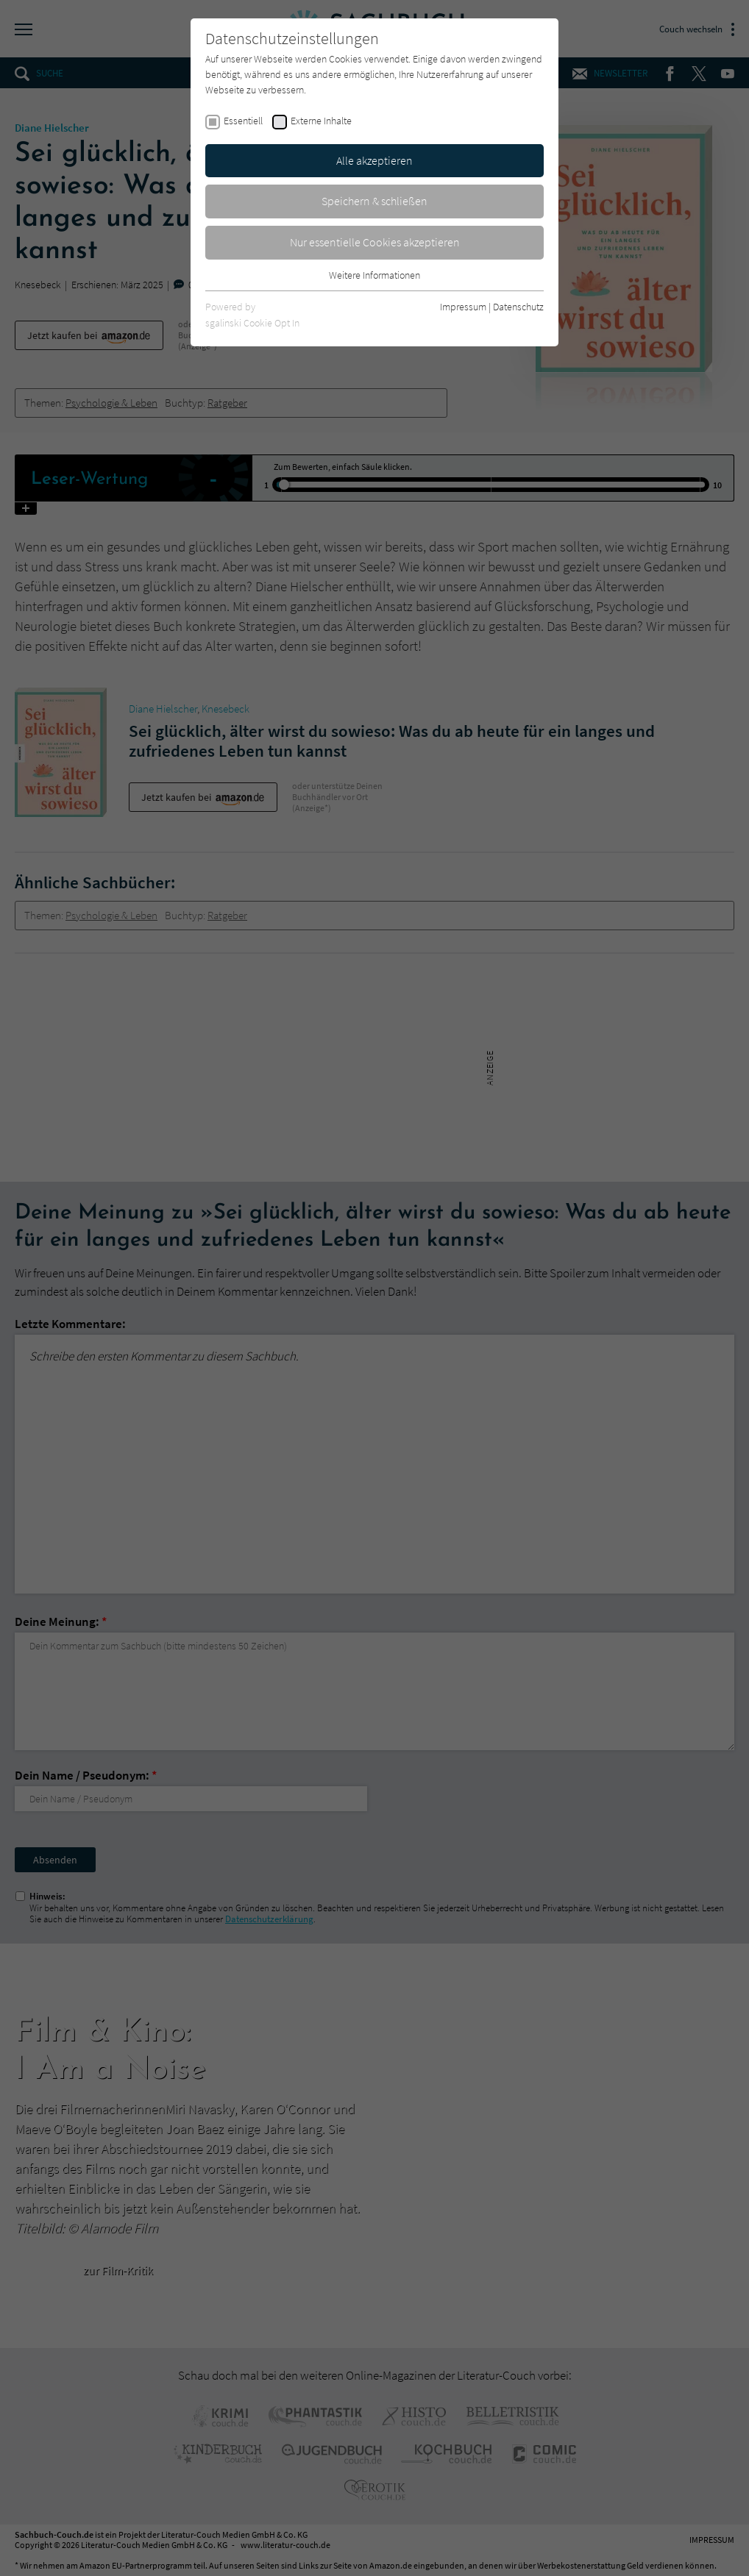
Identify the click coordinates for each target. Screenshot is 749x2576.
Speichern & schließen (374, 200)
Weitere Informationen (374, 275)
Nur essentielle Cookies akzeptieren (375, 242)
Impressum (463, 306)
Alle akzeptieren (374, 160)
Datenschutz (518, 306)
